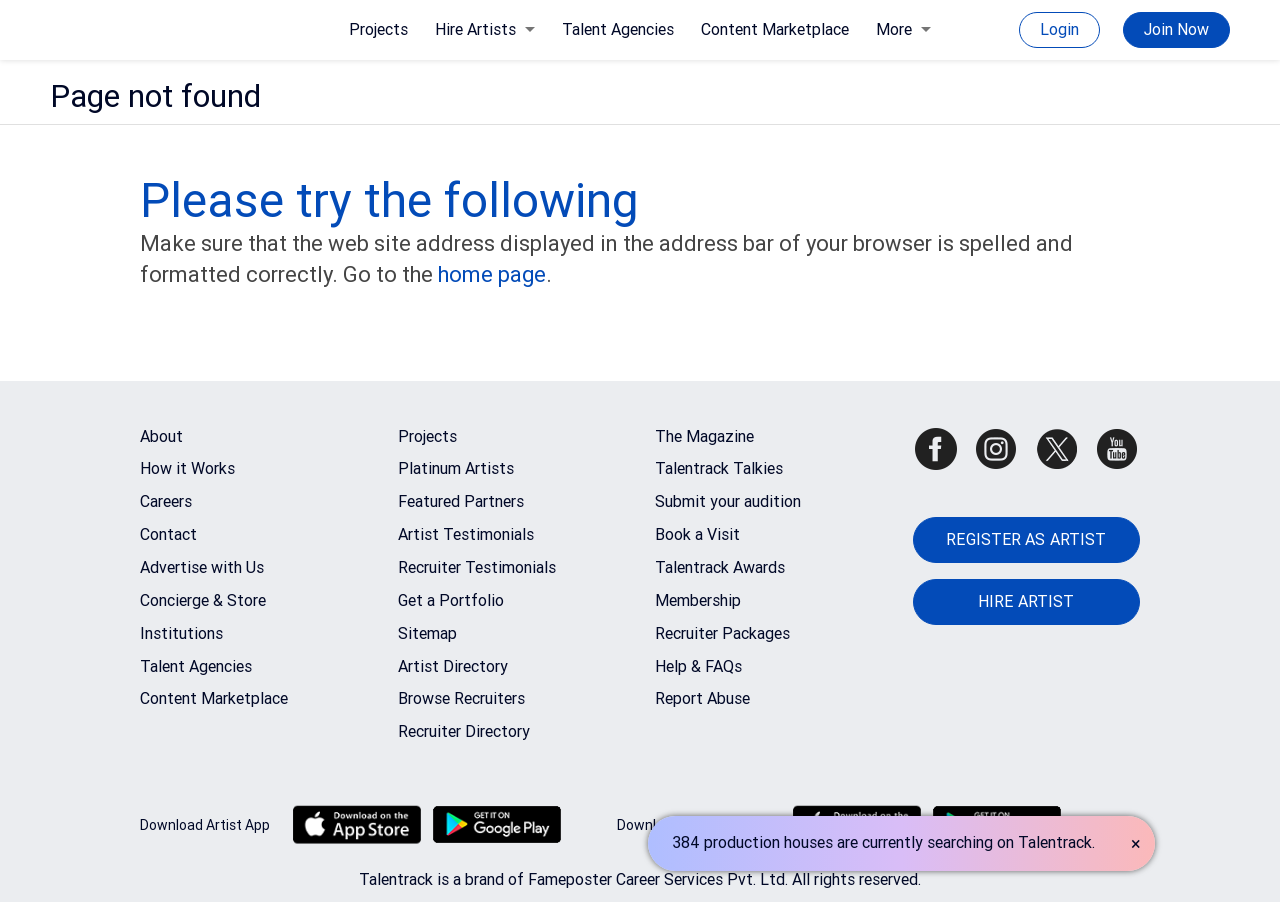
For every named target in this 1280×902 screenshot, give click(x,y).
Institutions (181, 633)
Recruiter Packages (722, 633)
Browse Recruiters (461, 698)
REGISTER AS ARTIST (1026, 539)
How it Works (187, 468)
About (161, 436)
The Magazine (704, 436)
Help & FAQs (698, 666)
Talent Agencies (618, 29)
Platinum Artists (456, 468)
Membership (698, 600)
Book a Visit (697, 534)
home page (492, 274)
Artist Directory (453, 666)
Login (1059, 29)
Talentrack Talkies (719, 468)
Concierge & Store (203, 600)
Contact (168, 534)
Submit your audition (728, 501)
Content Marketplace (775, 29)
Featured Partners (461, 501)
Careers (166, 501)
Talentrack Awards (720, 567)
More (903, 29)
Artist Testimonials (466, 534)
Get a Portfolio (451, 600)
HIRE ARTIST (1026, 601)
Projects (378, 29)
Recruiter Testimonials (477, 567)
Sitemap (427, 633)
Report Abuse (702, 698)
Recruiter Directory (464, 731)
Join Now (1176, 29)
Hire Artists (485, 29)
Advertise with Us (202, 567)
